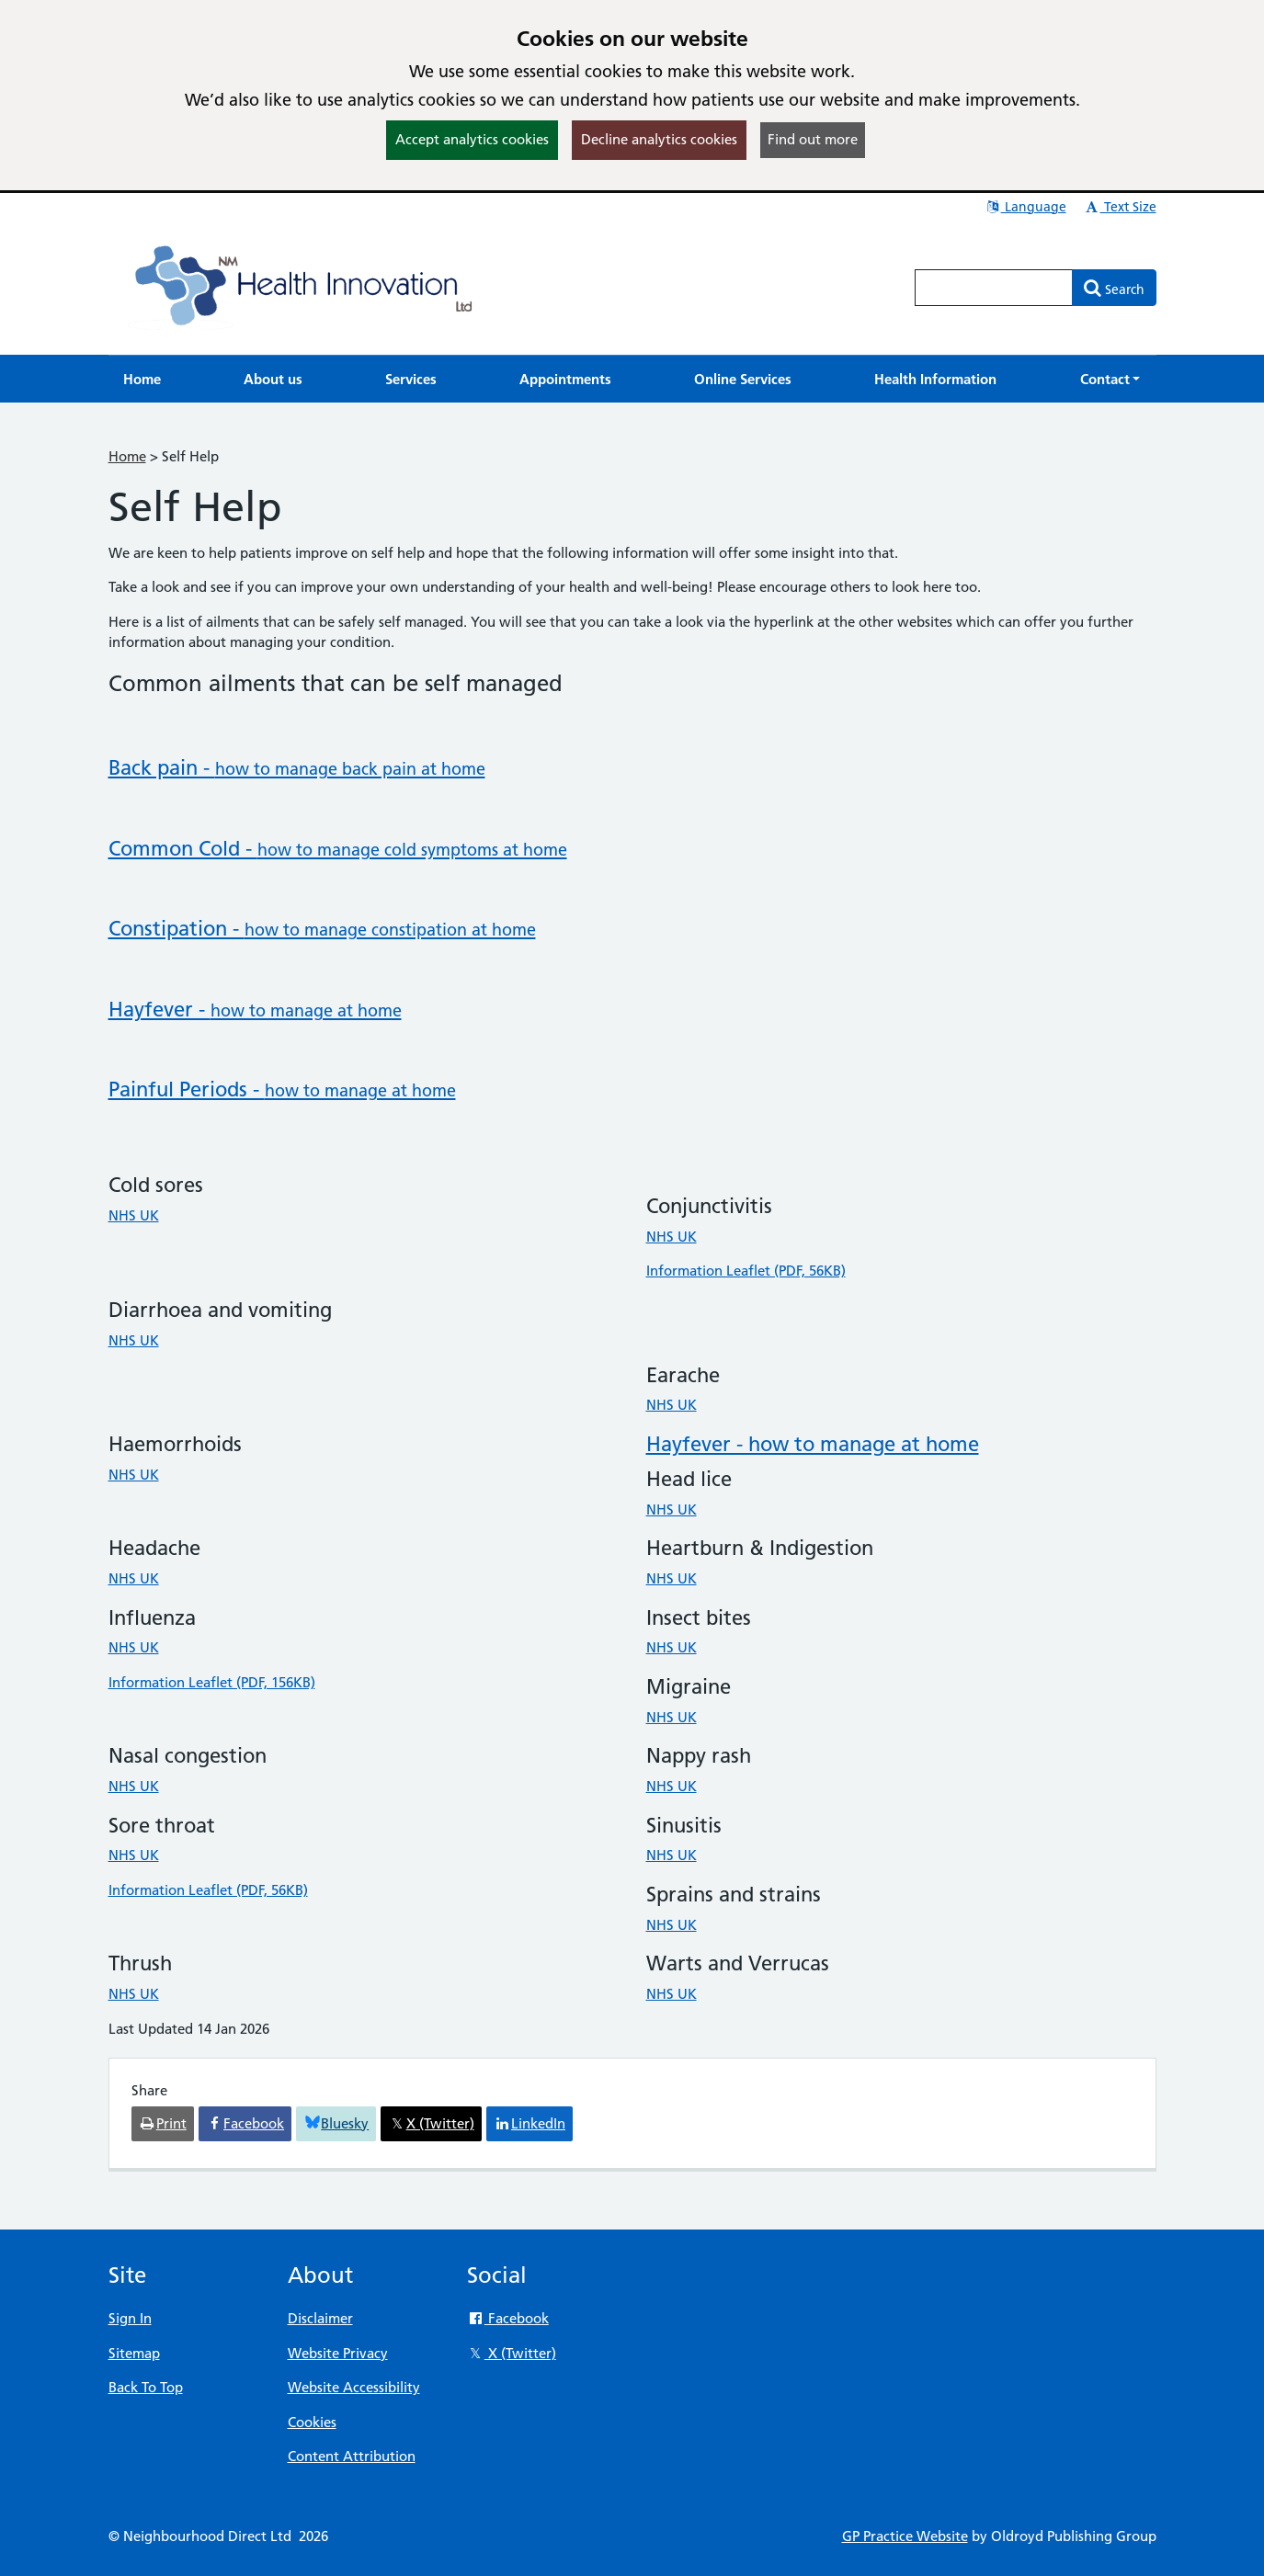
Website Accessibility (354, 2387)
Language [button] (1025, 207)
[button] (1110, 379)
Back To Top (145, 2387)
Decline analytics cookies (659, 139)
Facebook (508, 2318)
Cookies (312, 2422)
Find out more (813, 139)
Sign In (130, 2318)
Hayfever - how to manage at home (812, 1444)
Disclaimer (320, 2318)
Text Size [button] (1120, 207)
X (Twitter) (511, 2353)
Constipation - (322, 928)
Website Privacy (338, 2353)
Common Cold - (337, 848)
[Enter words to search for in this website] (994, 287)
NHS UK (133, 1215)
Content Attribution (352, 2456)
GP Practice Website (905, 2536)
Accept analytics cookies (472, 139)
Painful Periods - (282, 1089)
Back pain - (296, 767)
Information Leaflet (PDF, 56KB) (746, 1270)
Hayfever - (255, 1009)
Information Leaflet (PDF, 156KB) (211, 1682)
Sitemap (134, 2353)
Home (127, 456)
